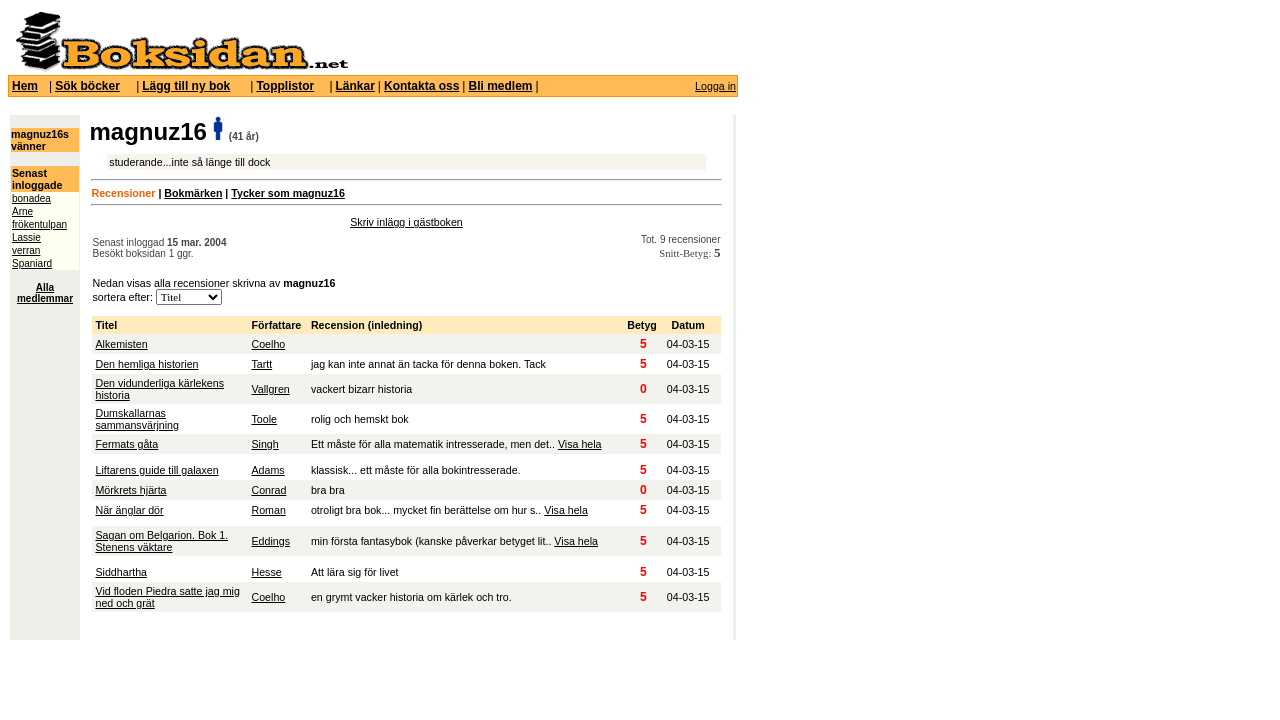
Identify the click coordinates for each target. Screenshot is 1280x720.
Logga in (715, 86)
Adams (267, 470)
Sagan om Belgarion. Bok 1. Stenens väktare (161, 541)
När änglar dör (129, 510)
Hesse (266, 572)
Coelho (268, 344)
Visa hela (580, 444)
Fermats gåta (126, 444)
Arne (22, 211)
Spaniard (32, 263)
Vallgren (270, 389)
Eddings (270, 541)
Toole (263, 419)
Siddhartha (121, 572)
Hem (25, 86)
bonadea (31, 198)
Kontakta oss (421, 86)
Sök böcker (87, 86)
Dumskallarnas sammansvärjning (137, 419)
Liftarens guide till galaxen (156, 470)
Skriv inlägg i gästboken (406, 222)
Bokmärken (193, 193)
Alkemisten (121, 344)
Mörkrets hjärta (130, 490)
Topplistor (285, 86)
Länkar (355, 86)
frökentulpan (39, 224)
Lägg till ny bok (186, 86)
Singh (264, 444)
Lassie (26, 237)
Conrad (268, 490)
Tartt (261, 364)
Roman (268, 510)
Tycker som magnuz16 (288, 193)
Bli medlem (500, 86)
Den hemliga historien (146, 364)
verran (26, 250)
